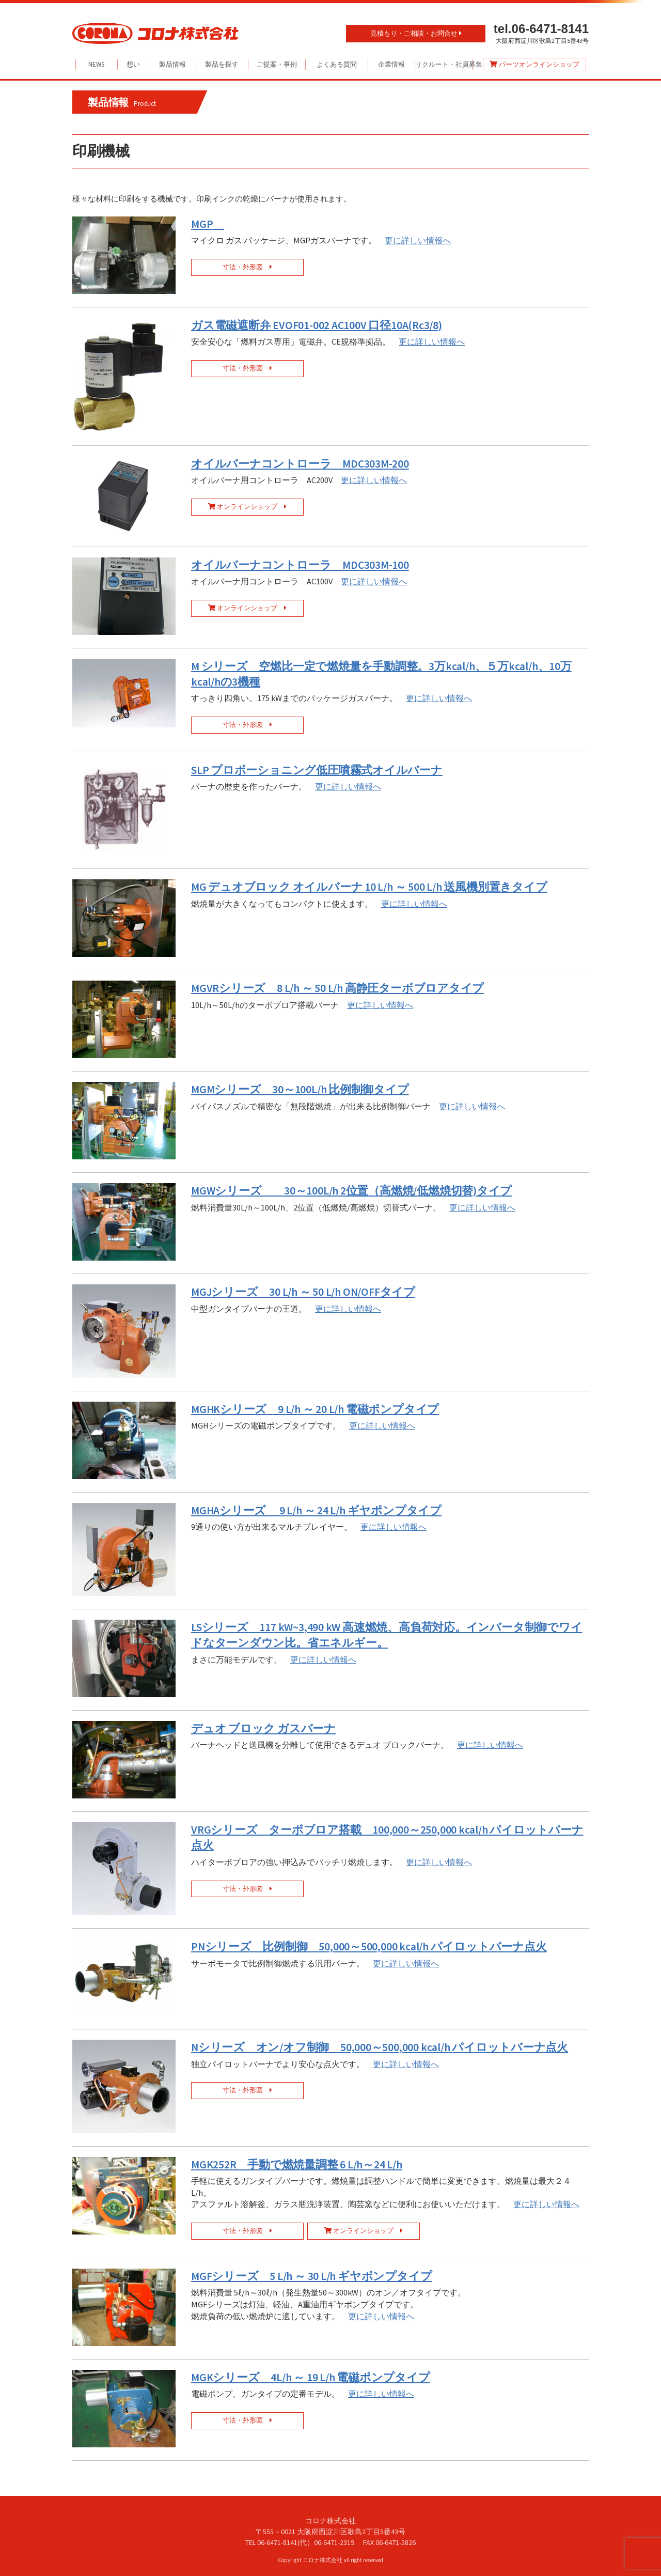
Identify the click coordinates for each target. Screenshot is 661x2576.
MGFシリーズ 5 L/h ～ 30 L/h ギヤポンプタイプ (311, 2276)
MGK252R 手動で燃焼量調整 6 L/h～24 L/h (296, 2164)
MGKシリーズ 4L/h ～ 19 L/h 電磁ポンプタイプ (310, 2377)
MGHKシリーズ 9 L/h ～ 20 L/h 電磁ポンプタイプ (315, 1409)
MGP (207, 224)
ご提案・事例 (277, 64)
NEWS (96, 64)
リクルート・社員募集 (443, 64)
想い (133, 64)
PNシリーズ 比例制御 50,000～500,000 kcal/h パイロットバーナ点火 (369, 1946)
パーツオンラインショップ (534, 64)
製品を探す (222, 64)
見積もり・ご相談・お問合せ (416, 33)
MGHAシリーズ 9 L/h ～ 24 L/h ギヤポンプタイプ (316, 1510)
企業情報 (391, 64)
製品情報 (172, 64)
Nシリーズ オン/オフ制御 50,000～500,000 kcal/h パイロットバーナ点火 (379, 2047)
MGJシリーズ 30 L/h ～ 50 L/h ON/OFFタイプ (303, 1292)
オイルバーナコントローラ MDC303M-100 (300, 565)
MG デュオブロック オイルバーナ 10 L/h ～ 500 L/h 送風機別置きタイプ (369, 887)
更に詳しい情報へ (418, 240)
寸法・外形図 (247, 267)
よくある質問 (337, 64)
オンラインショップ (247, 506)
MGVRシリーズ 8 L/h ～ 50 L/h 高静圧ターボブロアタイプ (337, 988)
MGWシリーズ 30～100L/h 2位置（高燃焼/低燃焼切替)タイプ (351, 1191)
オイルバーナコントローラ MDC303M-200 (300, 464)
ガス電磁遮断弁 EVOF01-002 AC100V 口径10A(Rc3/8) (316, 325)
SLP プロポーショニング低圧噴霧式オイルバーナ (317, 770)
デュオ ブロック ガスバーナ (263, 1728)
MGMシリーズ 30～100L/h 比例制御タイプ (300, 1089)
